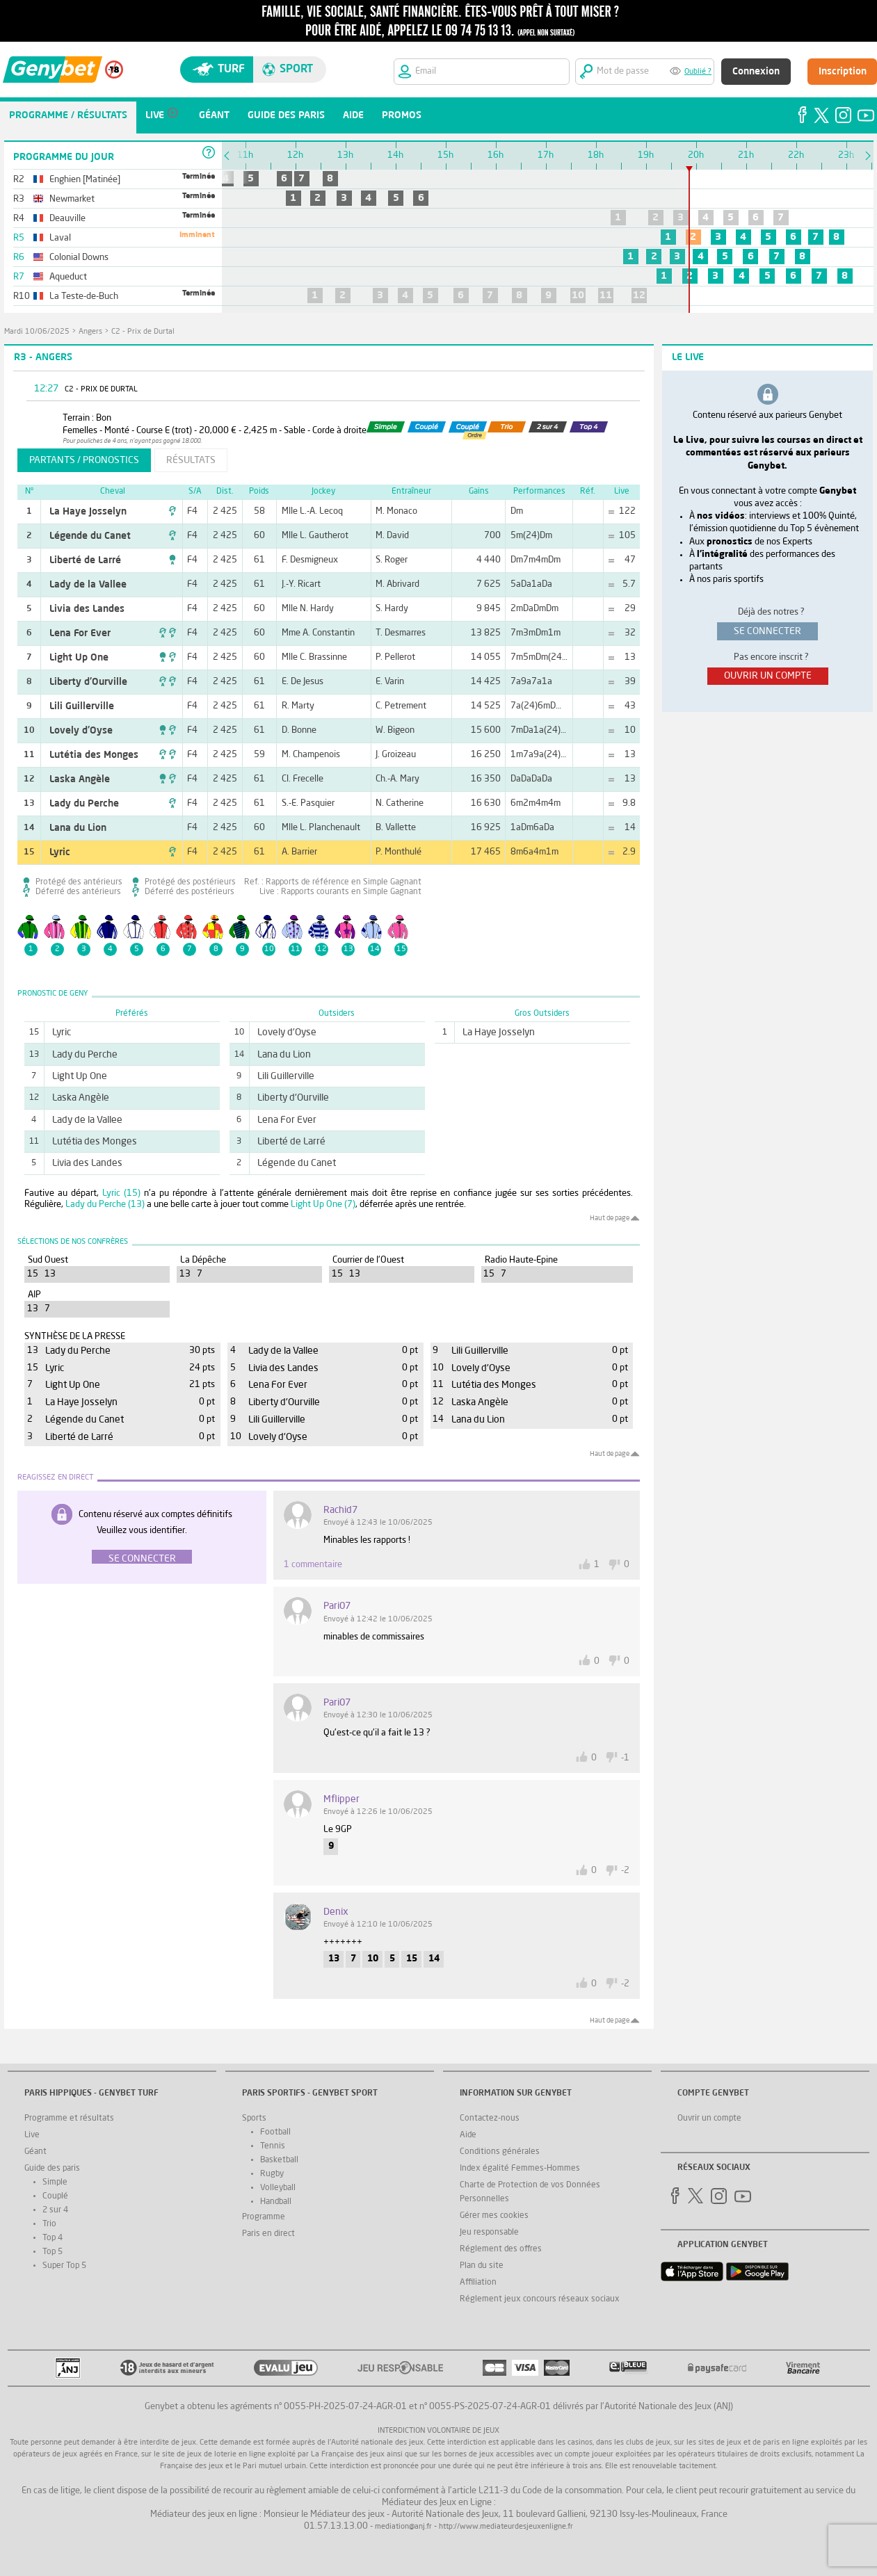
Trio (49, 2224)
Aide (468, 2135)
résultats (191, 460)
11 (606, 295)
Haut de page (609, 1218)
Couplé (55, 2196)
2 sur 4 (55, 2210)
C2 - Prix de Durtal (143, 332)
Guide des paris (52, 2168)
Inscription (843, 71)
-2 (625, 1870)
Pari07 (337, 1606)
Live (32, 2135)
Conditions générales (500, 2152)
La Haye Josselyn (88, 512)
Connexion (756, 71)
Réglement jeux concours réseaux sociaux (540, 2299)
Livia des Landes (86, 609)
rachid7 (340, 1510)
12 (639, 295)
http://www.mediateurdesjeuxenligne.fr (506, 2527)
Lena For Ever (80, 633)
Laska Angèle (79, 779)
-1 (625, 1758)
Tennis (272, 2146)
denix (335, 1912)
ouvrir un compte (768, 676)
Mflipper (341, 1799)
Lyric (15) (121, 1193)
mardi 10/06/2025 (37, 332)
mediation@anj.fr (403, 2527)
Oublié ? (697, 72)
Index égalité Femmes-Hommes (520, 2168)
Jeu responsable (489, 2232)
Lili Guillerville (81, 706)
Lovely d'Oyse (81, 731)
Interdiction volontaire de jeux (438, 2431)
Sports (254, 2118)
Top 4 (52, 2238)
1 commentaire (313, 1564)
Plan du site (482, 2266)
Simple (54, 2182)
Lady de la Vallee (88, 585)
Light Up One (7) (323, 1204)
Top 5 (52, 2252)
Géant (35, 2152)
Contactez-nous (490, 2118)
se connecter (767, 631)
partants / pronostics (84, 460)
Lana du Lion (77, 828)
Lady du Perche (84, 804)
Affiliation (478, 2282)
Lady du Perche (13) (105, 1204)
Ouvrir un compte (709, 2118)
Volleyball (278, 2188)
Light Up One (78, 658)
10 (578, 295)
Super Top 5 (64, 2266)
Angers (90, 332)
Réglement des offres (501, 2249)
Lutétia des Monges (93, 755)
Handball (275, 2202)
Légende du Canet (90, 536)
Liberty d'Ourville (88, 682)
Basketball (279, 2160)
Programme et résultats (69, 2118)
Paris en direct (268, 2234)
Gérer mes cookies (494, 2216)
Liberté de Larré (85, 560)
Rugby (272, 2174)
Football (275, 2132)
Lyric (59, 852)
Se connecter (142, 1559)
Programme (263, 2217)
